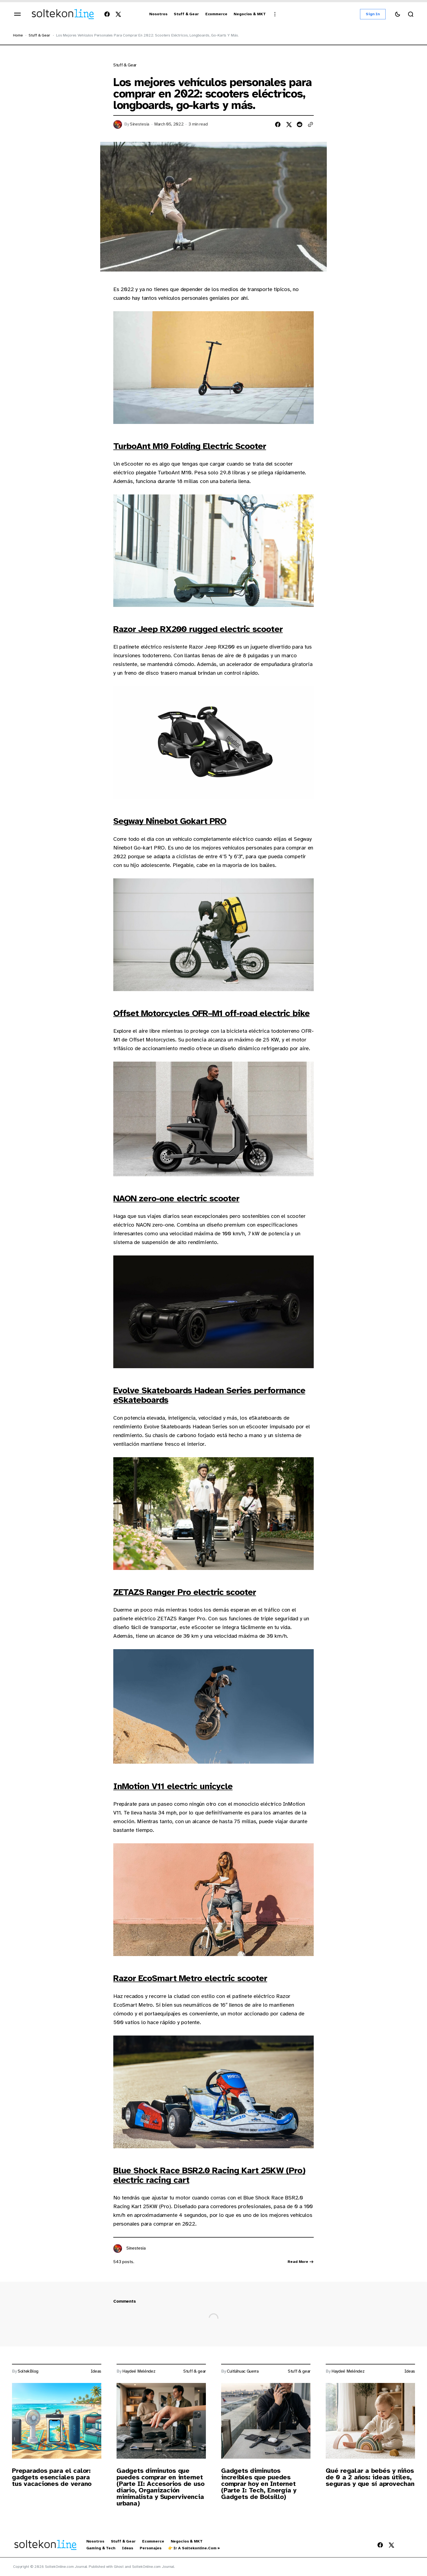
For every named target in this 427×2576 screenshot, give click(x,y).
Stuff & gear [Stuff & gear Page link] (39, 35)
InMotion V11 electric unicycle (173, 1786)
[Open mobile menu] (17, 14)
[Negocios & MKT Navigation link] (249, 14)
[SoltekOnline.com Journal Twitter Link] (116, 14)
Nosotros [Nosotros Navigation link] (95, 2541)
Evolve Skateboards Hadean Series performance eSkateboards (209, 1395)
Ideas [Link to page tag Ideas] (96, 2371)
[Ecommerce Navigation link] (216, 14)
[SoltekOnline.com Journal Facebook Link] (108, 14)
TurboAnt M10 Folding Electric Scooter (189, 446)
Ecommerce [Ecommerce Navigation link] (153, 2541)
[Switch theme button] (397, 14)
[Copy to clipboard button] (310, 124)
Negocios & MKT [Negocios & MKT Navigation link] (187, 2541)
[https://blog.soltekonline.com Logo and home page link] (62, 14)
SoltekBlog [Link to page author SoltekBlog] (28, 2371)
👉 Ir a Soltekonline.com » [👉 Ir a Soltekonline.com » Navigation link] (194, 2548)
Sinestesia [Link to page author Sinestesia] (139, 124)
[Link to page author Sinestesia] (117, 2248)
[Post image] (56, 2421)
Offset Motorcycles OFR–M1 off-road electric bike (211, 1013)
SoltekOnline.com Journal (153, 2566)
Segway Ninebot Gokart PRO (169, 821)
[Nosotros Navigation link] (158, 14)
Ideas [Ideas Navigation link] (127, 2548)
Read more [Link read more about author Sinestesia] (301, 2262)
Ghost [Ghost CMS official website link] (119, 2566)
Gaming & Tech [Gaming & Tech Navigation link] (100, 2548)
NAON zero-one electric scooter (176, 1198)
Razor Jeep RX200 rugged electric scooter (198, 629)
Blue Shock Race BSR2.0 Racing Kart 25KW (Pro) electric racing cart (209, 2175)
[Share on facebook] (277, 124)
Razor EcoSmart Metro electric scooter (190, 1978)
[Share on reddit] (299, 124)
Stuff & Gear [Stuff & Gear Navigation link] (123, 2541)
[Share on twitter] (288, 124)
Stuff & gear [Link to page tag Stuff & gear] (124, 65)
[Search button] (410, 14)
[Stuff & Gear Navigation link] (186, 14)
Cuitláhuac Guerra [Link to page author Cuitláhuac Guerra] (243, 2371)
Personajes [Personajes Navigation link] (150, 2548)
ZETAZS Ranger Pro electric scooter (184, 1592)
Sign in (373, 14)
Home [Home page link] (18, 35)
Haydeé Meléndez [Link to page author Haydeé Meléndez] (138, 2371)
